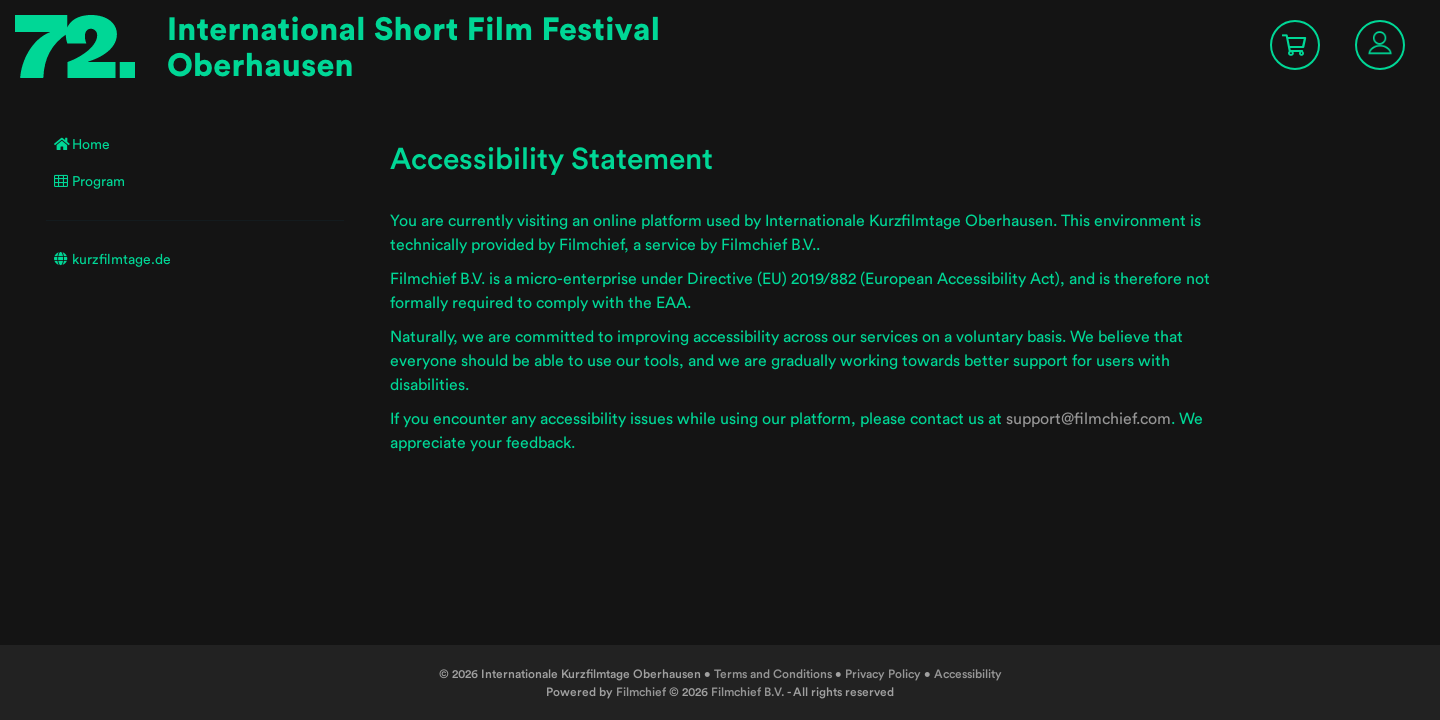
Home (82, 144)
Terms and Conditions (773, 673)
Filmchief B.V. (748, 691)
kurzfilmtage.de (112, 259)
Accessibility (968, 673)
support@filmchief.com (1088, 418)
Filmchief (641, 691)
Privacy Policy (883, 673)
